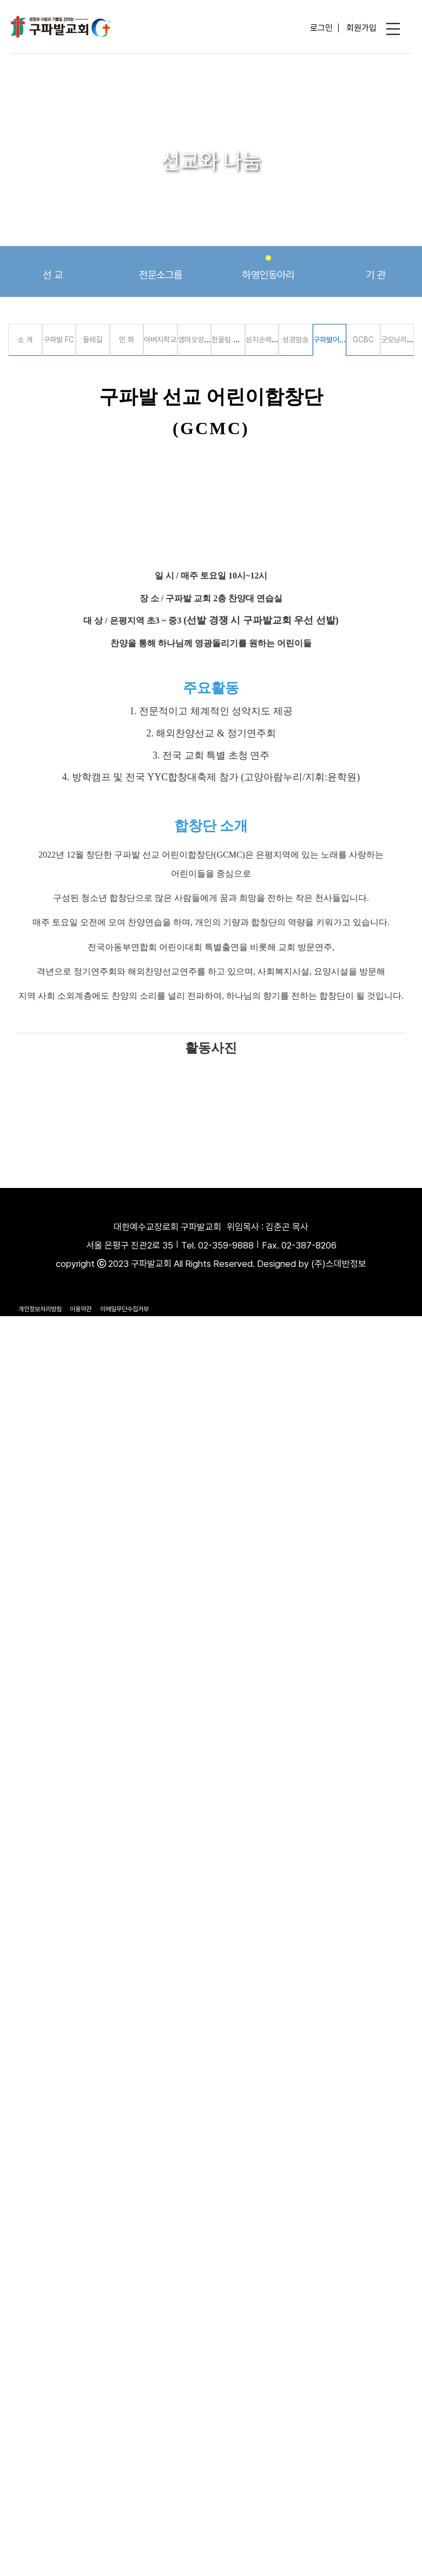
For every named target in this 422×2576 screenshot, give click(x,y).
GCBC (363, 339)
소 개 (24, 339)
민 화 (126, 339)
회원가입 (361, 28)
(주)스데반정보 (338, 1263)
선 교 (53, 268)
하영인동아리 (268, 268)
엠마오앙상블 (197, 339)
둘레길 (92, 339)
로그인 (321, 28)
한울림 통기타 (232, 339)
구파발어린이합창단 (342, 339)
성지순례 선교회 (269, 339)
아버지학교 (160, 339)
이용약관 (80, 1309)
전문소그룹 (160, 268)
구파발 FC (58, 339)
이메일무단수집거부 (124, 1309)
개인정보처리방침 (40, 1309)
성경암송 (295, 339)
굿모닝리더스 (400, 339)
